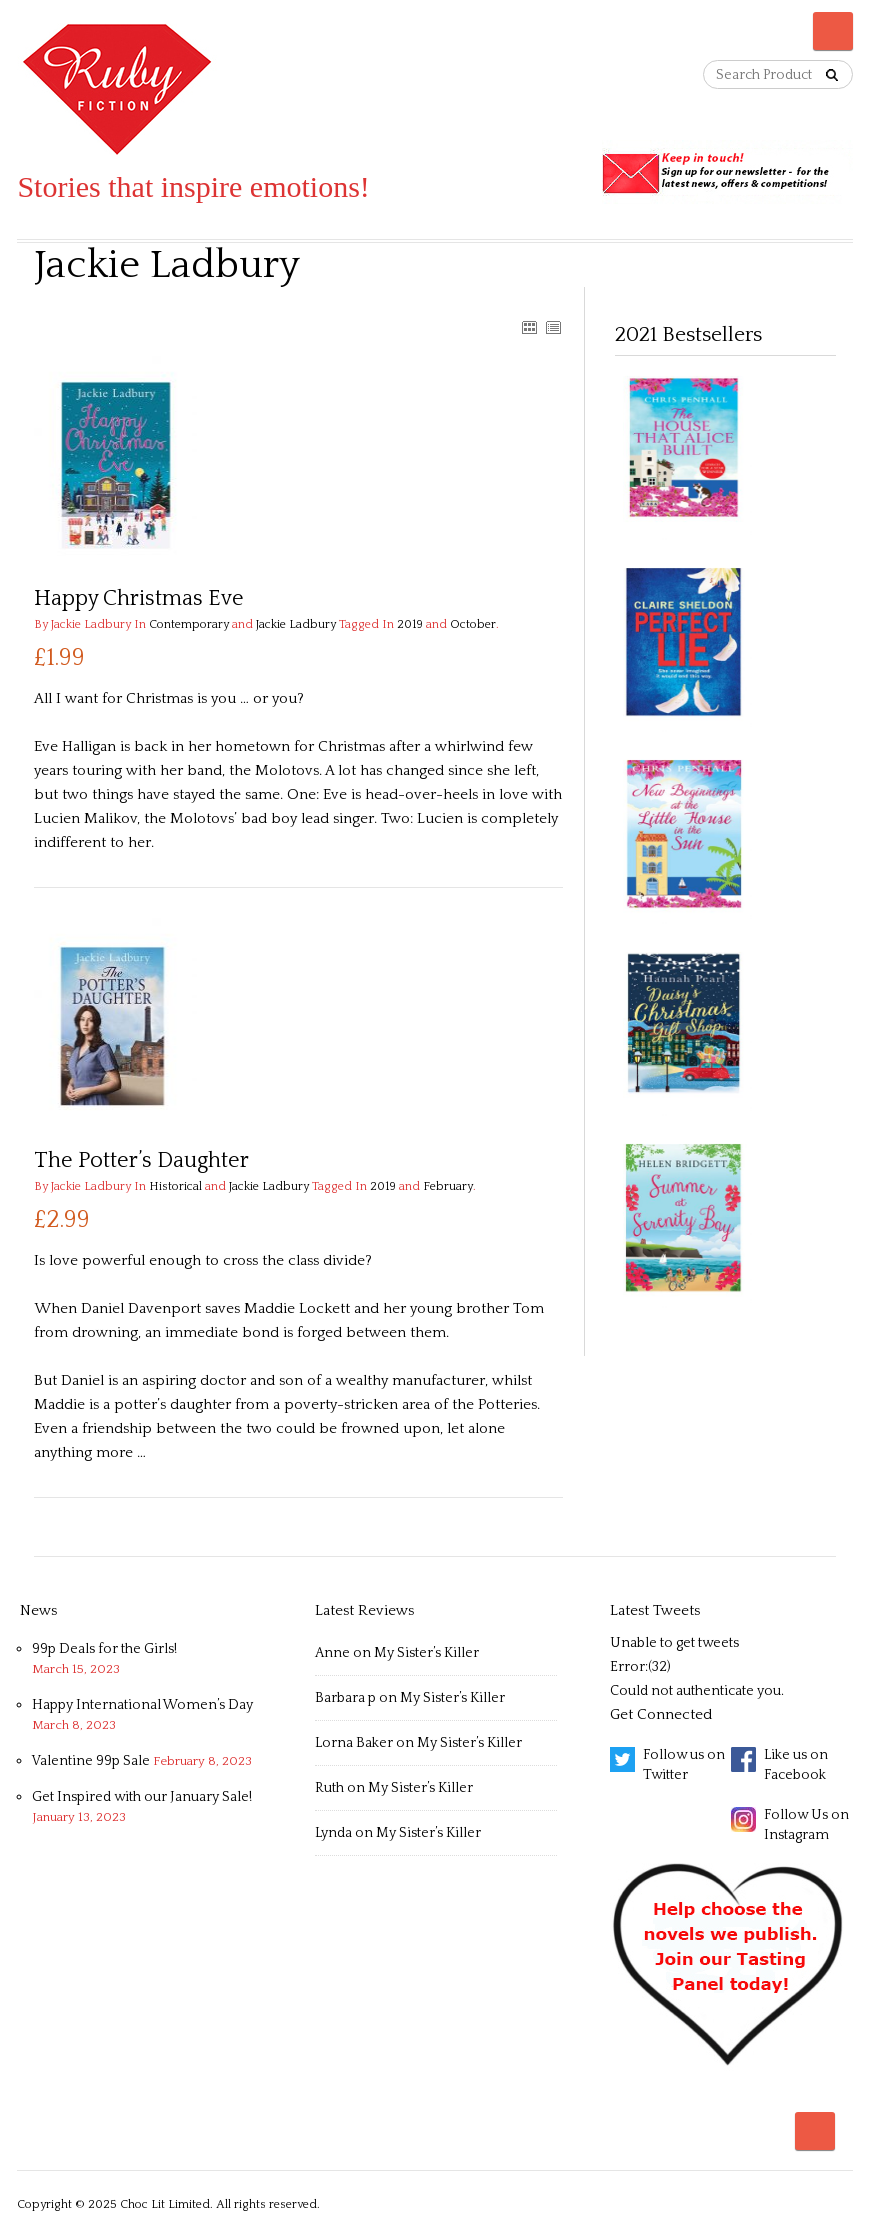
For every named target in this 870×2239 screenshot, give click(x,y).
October (473, 624)
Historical (175, 1186)
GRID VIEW (529, 327)
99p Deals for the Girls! (104, 1649)
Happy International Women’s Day (142, 1705)
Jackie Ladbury (296, 624)
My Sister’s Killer (426, 1653)
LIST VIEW (553, 327)
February (448, 1186)
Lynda (333, 1833)
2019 (410, 624)
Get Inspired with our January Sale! (142, 1797)
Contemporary (189, 624)
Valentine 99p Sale (91, 1761)
